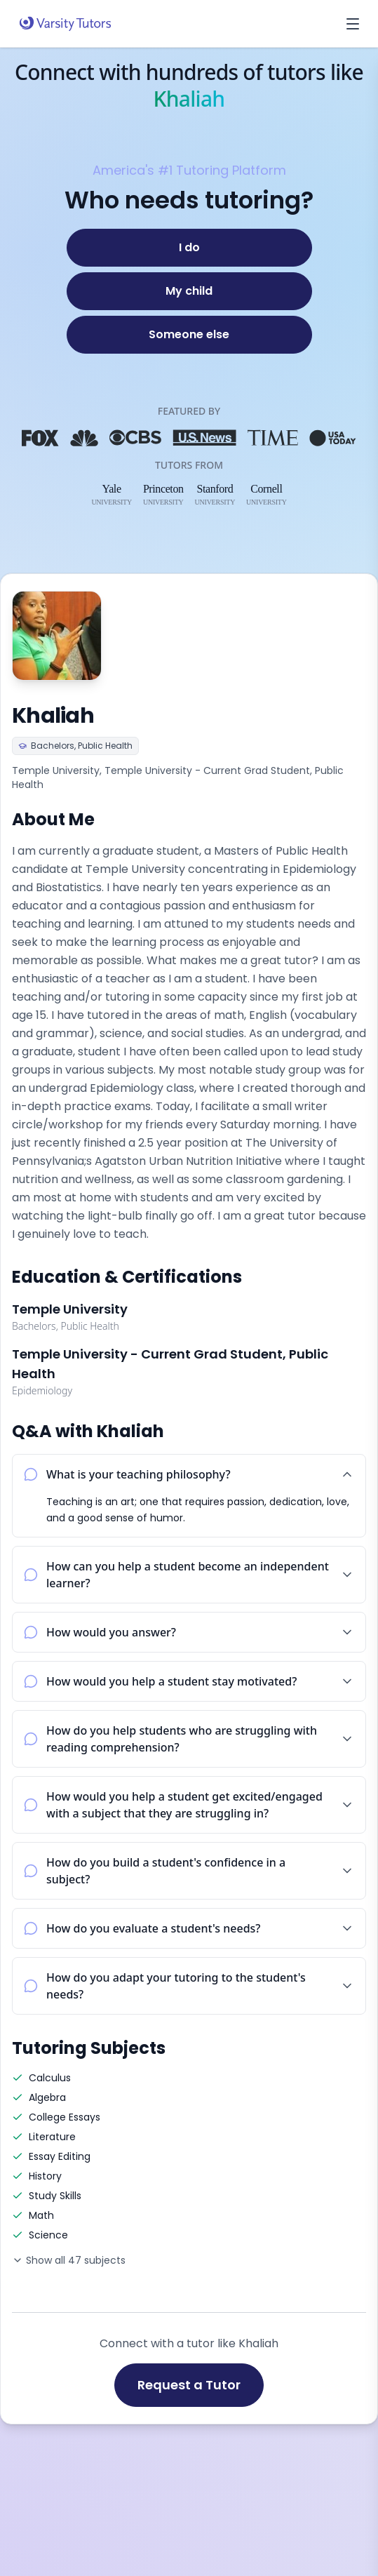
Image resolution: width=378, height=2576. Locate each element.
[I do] (189, 248)
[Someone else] (189, 335)
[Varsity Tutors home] (65, 24)
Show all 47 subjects (69, 2260)
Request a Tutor (189, 2385)
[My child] (189, 291)
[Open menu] (353, 24)
